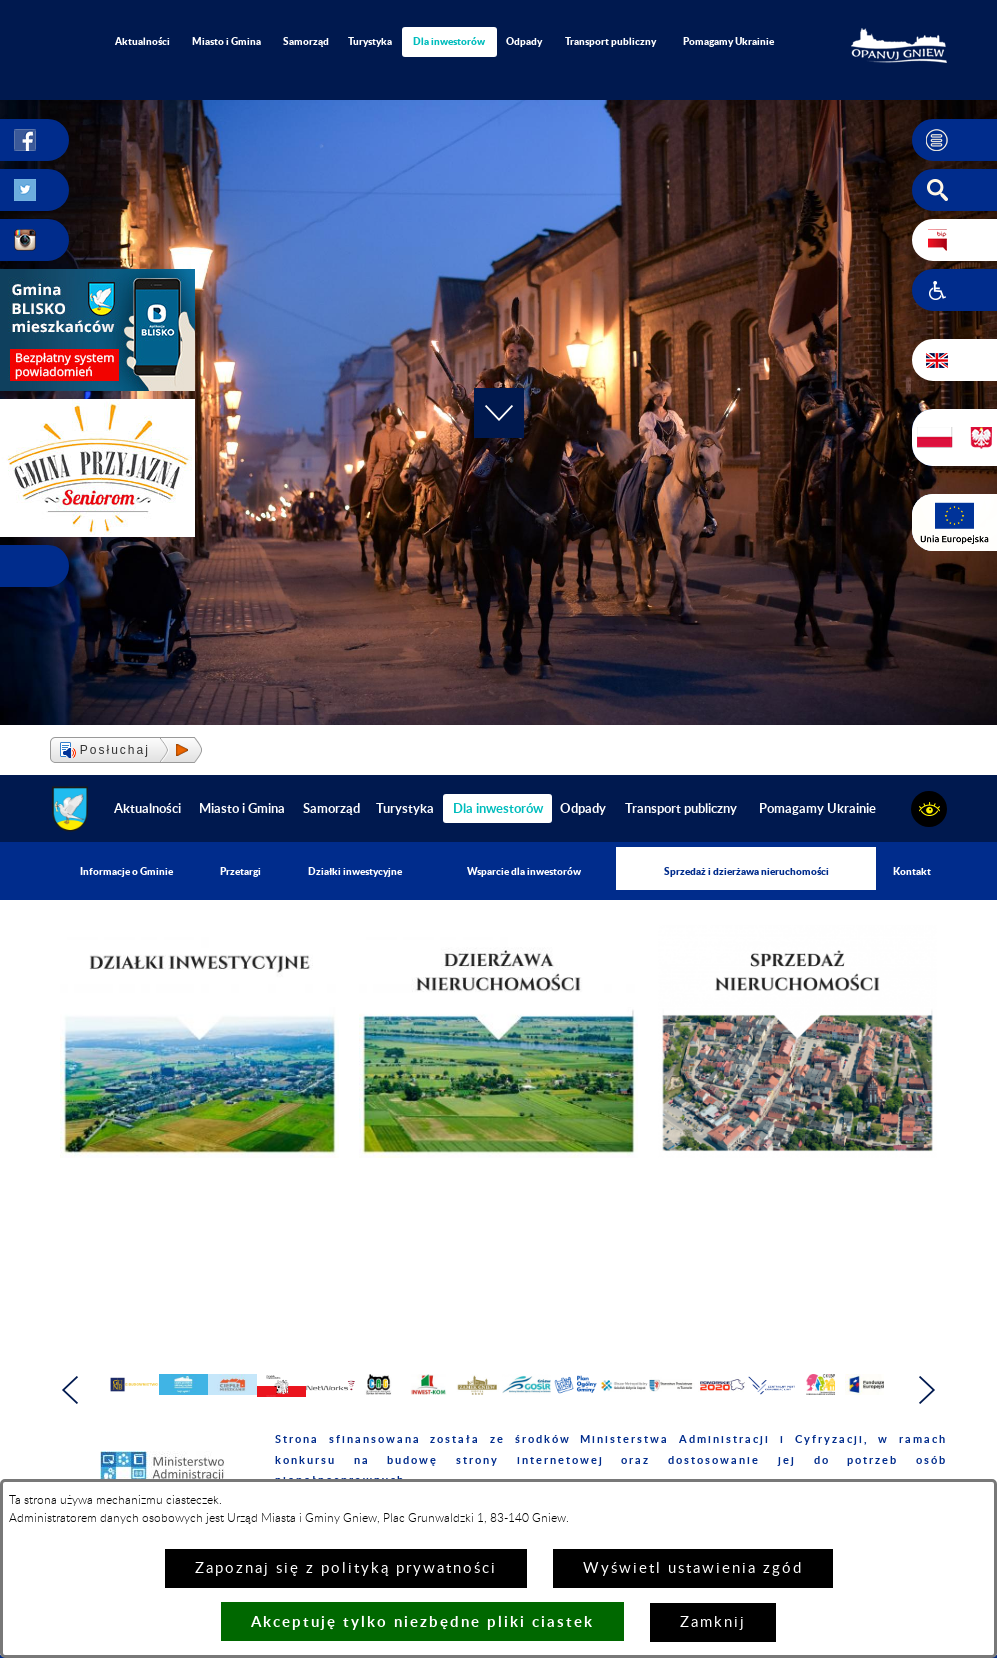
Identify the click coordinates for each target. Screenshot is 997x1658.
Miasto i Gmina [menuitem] (226, 41)
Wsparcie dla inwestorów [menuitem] (524, 871)
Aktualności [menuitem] (142, 41)
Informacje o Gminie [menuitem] (126, 871)
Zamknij (713, 1622)
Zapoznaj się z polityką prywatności (346, 1568)
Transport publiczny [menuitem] (610, 41)
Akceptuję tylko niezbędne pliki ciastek (422, 1621)
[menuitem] (450, 41)
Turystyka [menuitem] (370, 41)
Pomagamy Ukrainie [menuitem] (728, 41)
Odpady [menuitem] (524, 41)
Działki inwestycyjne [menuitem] (355, 871)
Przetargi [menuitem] (240, 871)
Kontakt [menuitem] (912, 871)
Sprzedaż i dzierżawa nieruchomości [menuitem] (746, 871)
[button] (954, 140)
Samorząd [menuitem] (306, 41)
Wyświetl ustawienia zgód (693, 1568)
